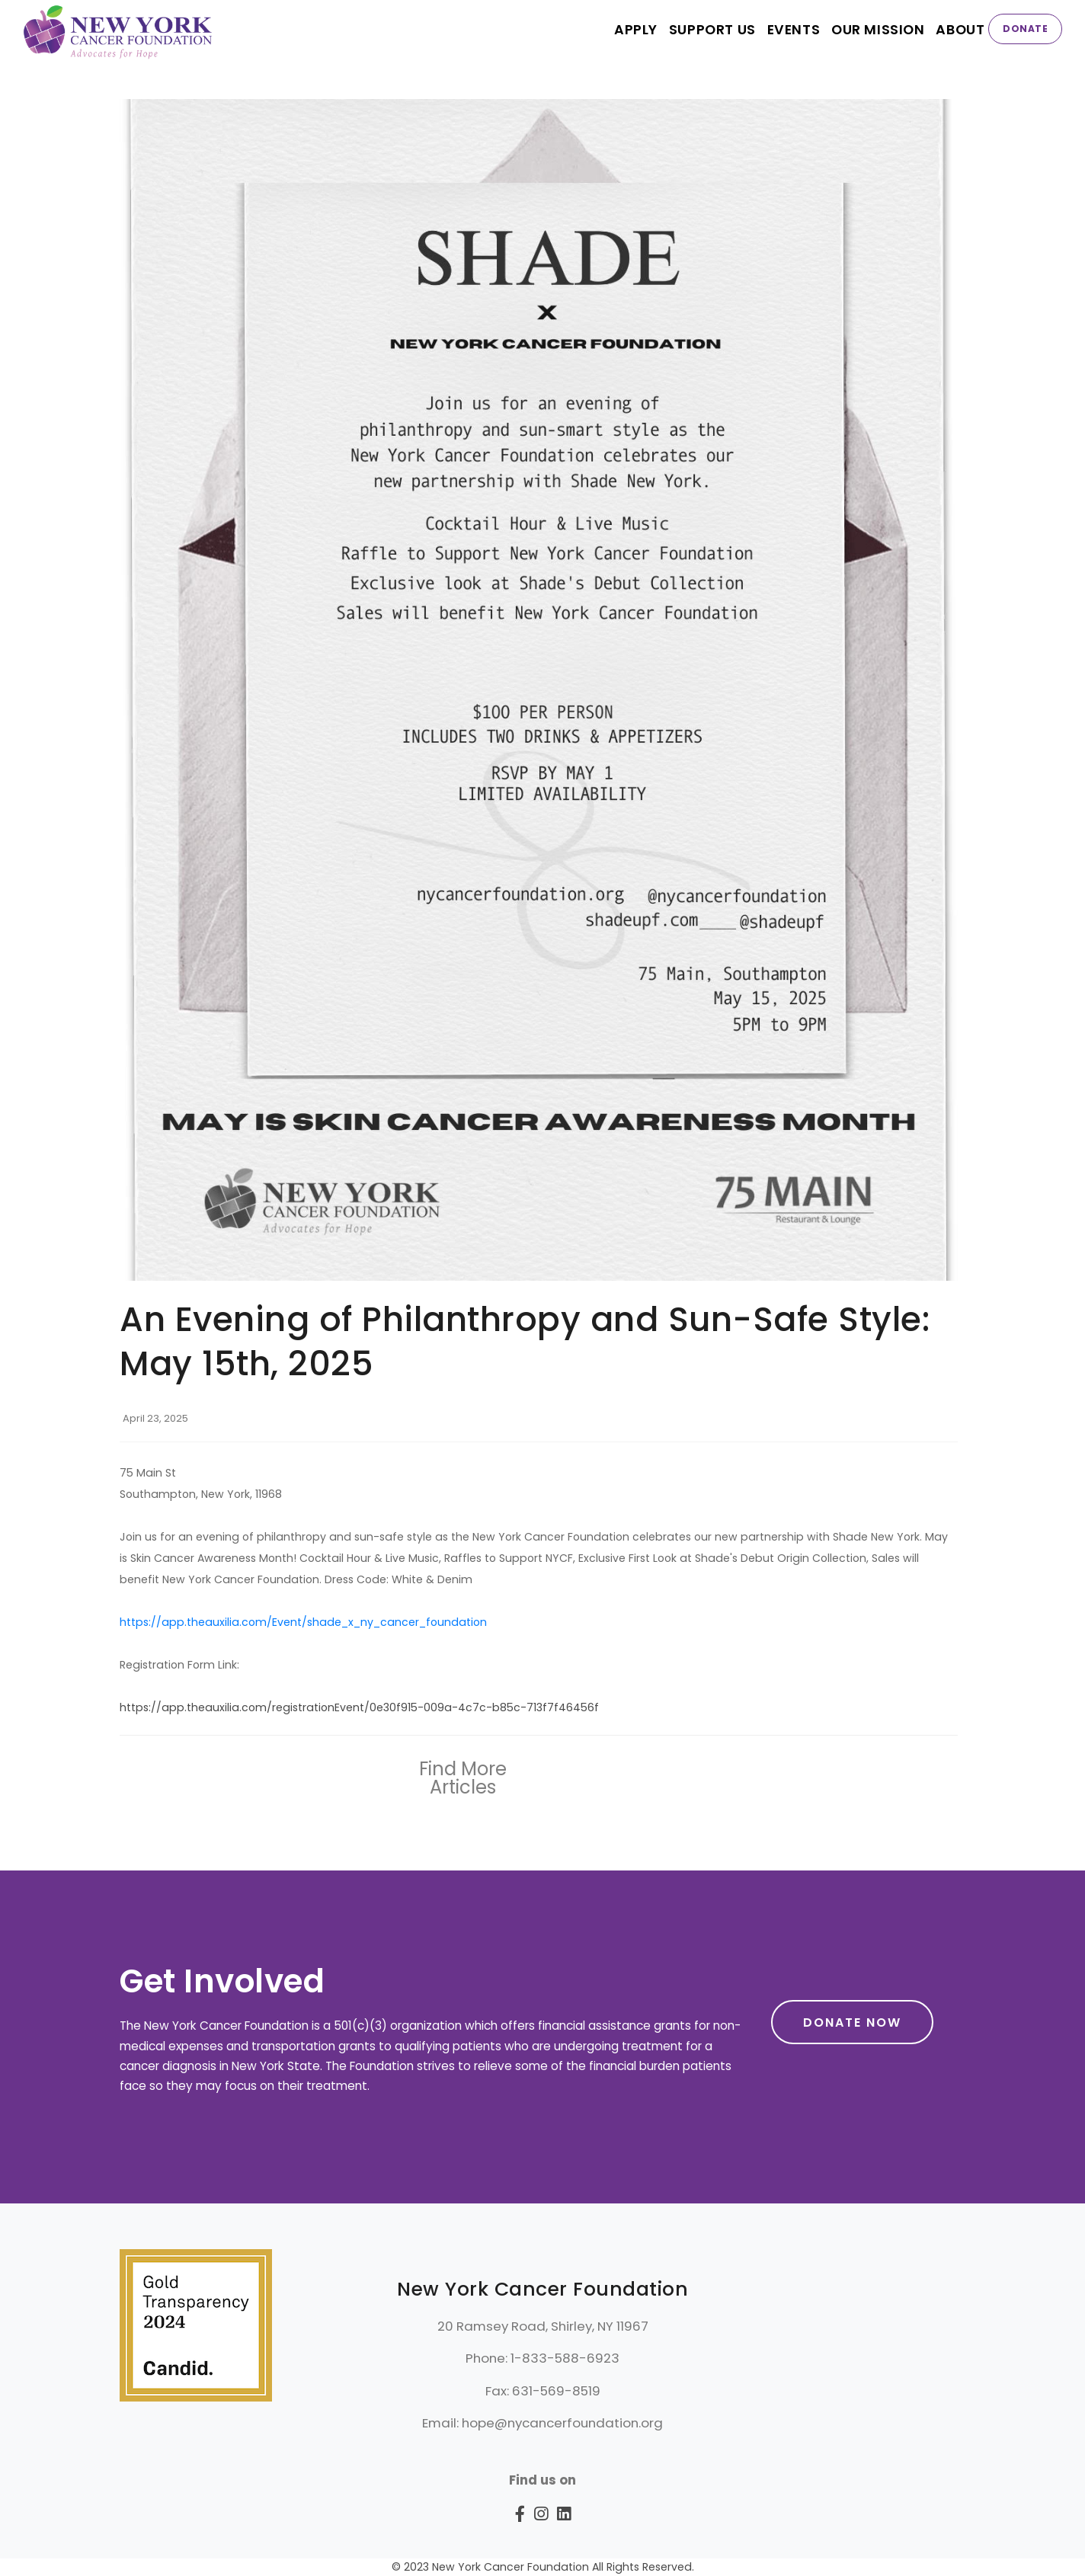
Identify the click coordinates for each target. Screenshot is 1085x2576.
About (959, 29)
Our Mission (875, 29)
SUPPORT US (705, 29)
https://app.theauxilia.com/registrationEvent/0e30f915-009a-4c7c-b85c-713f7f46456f (359, 1707)
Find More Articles (463, 1778)
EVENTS (788, 29)
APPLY (627, 29)
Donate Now (852, 2022)
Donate (1025, 28)
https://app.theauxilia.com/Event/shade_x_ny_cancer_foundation (303, 1622)
